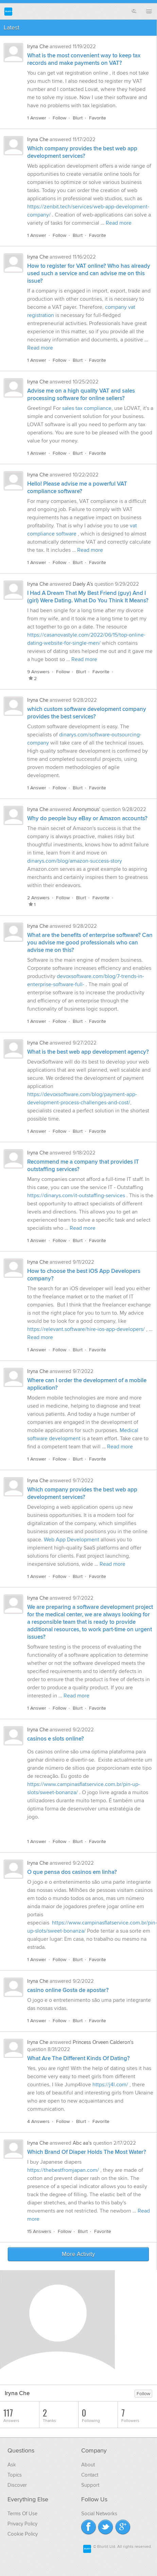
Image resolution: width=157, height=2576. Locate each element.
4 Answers (38, 2121)
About (88, 2465)
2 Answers (38, 898)
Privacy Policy (22, 2524)
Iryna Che (37, 46)
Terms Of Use (22, 2514)
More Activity (78, 2254)
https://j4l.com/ (110, 2084)
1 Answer (36, 118)
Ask (11, 2465)
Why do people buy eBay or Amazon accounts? (87, 818)
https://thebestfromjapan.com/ (63, 2170)
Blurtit (8, 11)
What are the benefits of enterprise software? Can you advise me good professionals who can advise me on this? (90, 943)
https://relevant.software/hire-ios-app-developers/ (86, 1329)
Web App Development (71, 1539)
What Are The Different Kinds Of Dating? (78, 2058)
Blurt (78, 118)
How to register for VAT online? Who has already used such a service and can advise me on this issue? (88, 273)
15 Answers (39, 2231)
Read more (119, 223)
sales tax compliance (86, 408)
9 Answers (38, 672)
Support (90, 2485)
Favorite (97, 118)
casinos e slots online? (55, 1738)
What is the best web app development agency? (88, 1052)
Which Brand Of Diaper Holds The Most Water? (86, 2152)
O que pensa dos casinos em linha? (72, 1872)
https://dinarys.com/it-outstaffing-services (76, 1195)
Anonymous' (86, 809)
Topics (14, 2475)
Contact (89, 2475)
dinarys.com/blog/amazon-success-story (74, 861)
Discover (17, 2485)
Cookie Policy (22, 2534)
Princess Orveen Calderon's (103, 2042)
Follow (59, 118)
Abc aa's (82, 2143)
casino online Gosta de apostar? (68, 1990)
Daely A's (83, 584)
